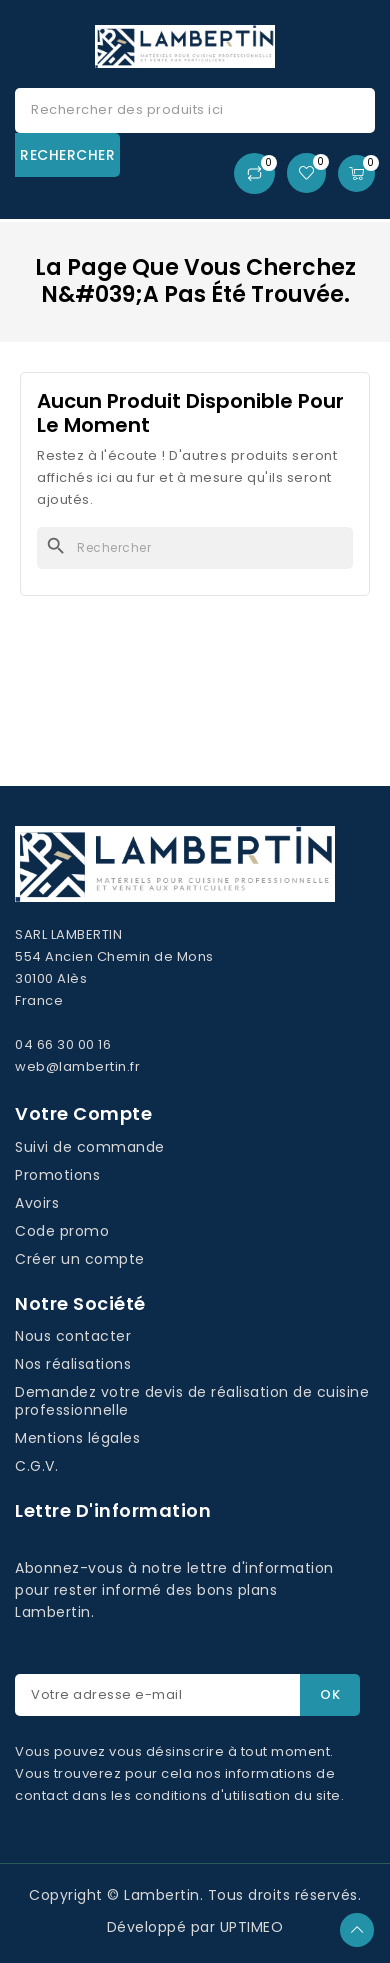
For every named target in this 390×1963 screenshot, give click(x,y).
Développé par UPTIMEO (195, 1927)
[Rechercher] (195, 548)
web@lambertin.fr (77, 1066)
